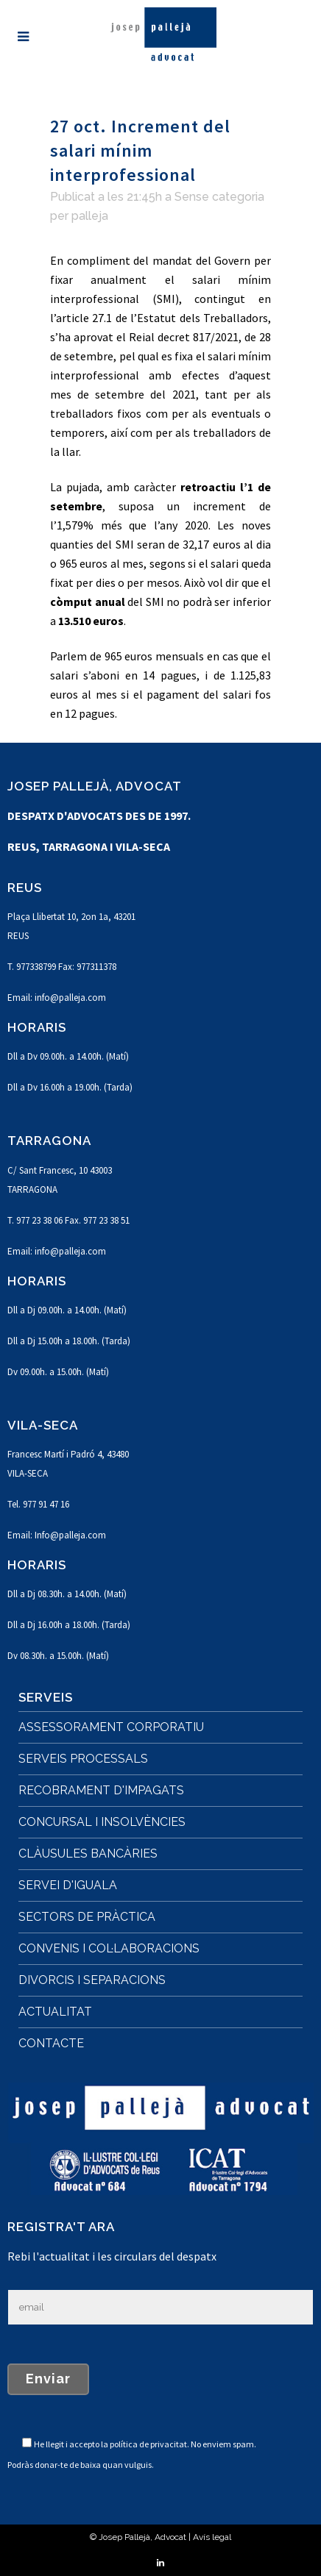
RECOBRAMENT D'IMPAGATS (101, 1790)
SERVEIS (45, 1697)
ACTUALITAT (55, 2012)
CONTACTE (51, 2043)
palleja (89, 216)
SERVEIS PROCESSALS (83, 1759)
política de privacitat (148, 2444)
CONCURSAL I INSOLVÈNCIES (102, 1822)
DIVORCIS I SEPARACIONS (92, 1980)
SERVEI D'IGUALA (67, 1885)
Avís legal (212, 2537)
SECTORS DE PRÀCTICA (86, 1917)
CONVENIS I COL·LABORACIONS (109, 1948)
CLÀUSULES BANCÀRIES (88, 1853)
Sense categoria (219, 197)
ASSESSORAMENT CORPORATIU (111, 1727)
